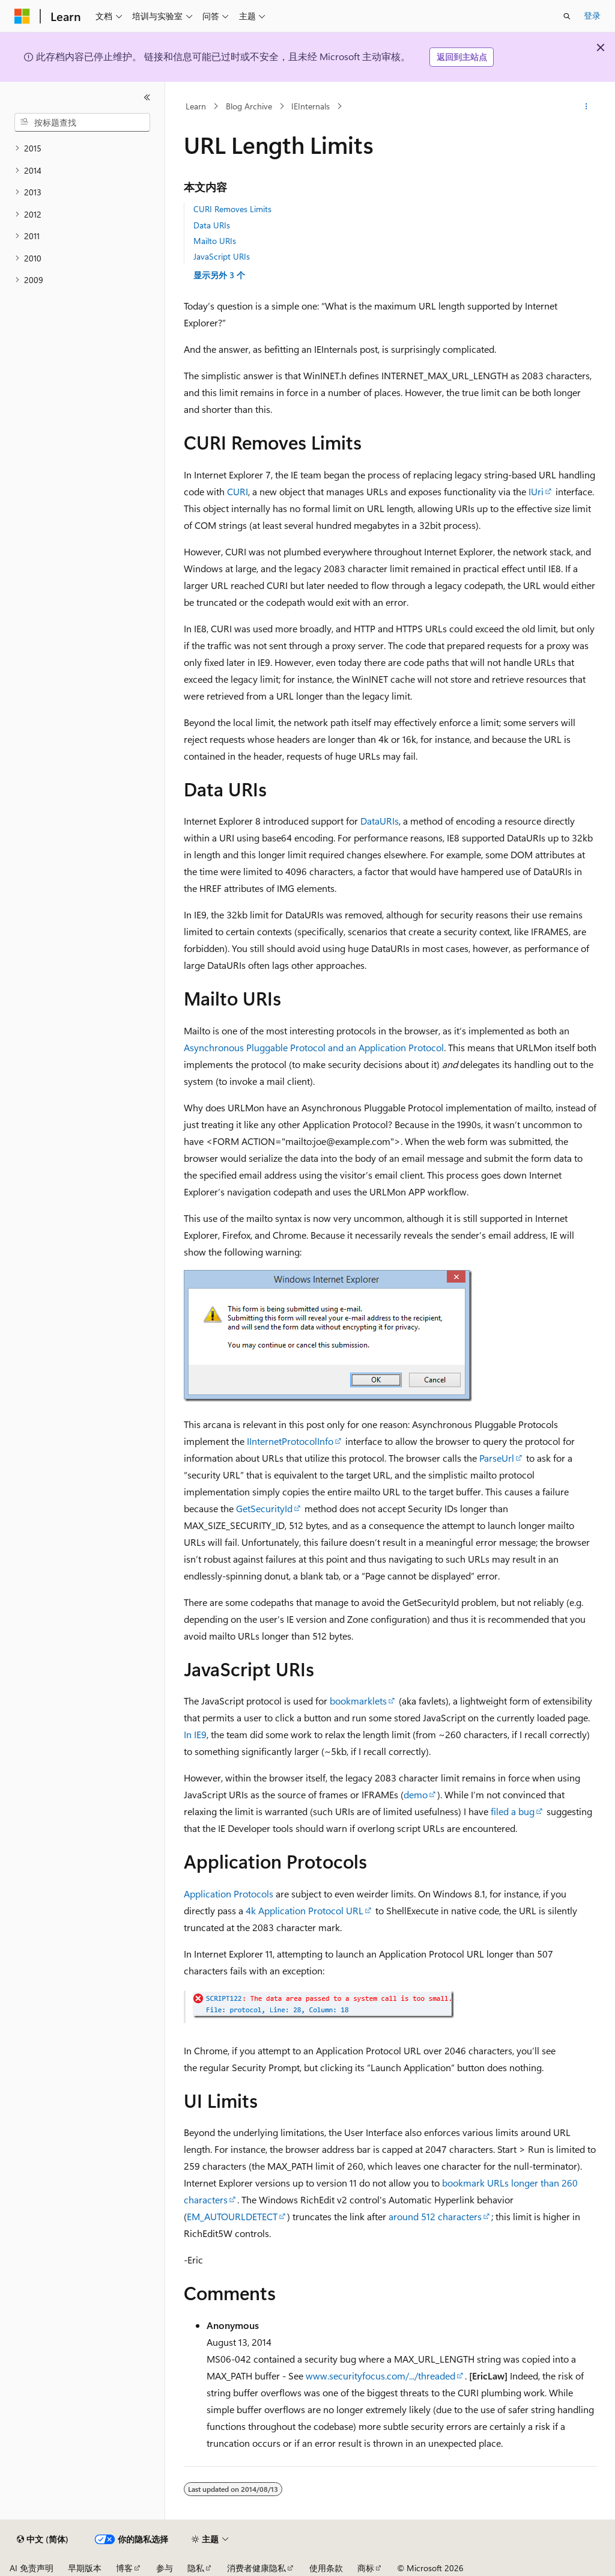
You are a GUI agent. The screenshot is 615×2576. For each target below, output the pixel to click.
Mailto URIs (214, 240)
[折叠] (147, 97)
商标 (365, 2568)
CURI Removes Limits (232, 209)
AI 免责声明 (31, 2568)
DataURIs (379, 820)
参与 (164, 2568)
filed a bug (513, 1811)
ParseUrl (496, 1457)
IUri (536, 491)
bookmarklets (358, 1700)
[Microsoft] (22, 16)
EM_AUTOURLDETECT (232, 2216)
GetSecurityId (264, 1508)
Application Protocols (228, 1893)
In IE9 (195, 1734)
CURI (237, 491)
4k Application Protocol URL (304, 1910)
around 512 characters (435, 2216)
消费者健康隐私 (256, 2568)
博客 (124, 2568)
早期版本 (84, 2568)
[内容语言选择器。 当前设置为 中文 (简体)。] (43, 2539)
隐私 (195, 2568)
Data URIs (211, 225)
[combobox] (82, 122)
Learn (196, 106)
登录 (592, 15)
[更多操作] (585, 106)
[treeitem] (82, 149)
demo (416, 1794)
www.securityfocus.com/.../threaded (380, 2375)
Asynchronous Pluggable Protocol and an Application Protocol (314, 1047)
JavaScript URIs (221, 256)
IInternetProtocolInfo (290, 1441)
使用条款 (326, 2568)
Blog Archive (249, 106)
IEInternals (310, 106)
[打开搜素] (567, 16)
